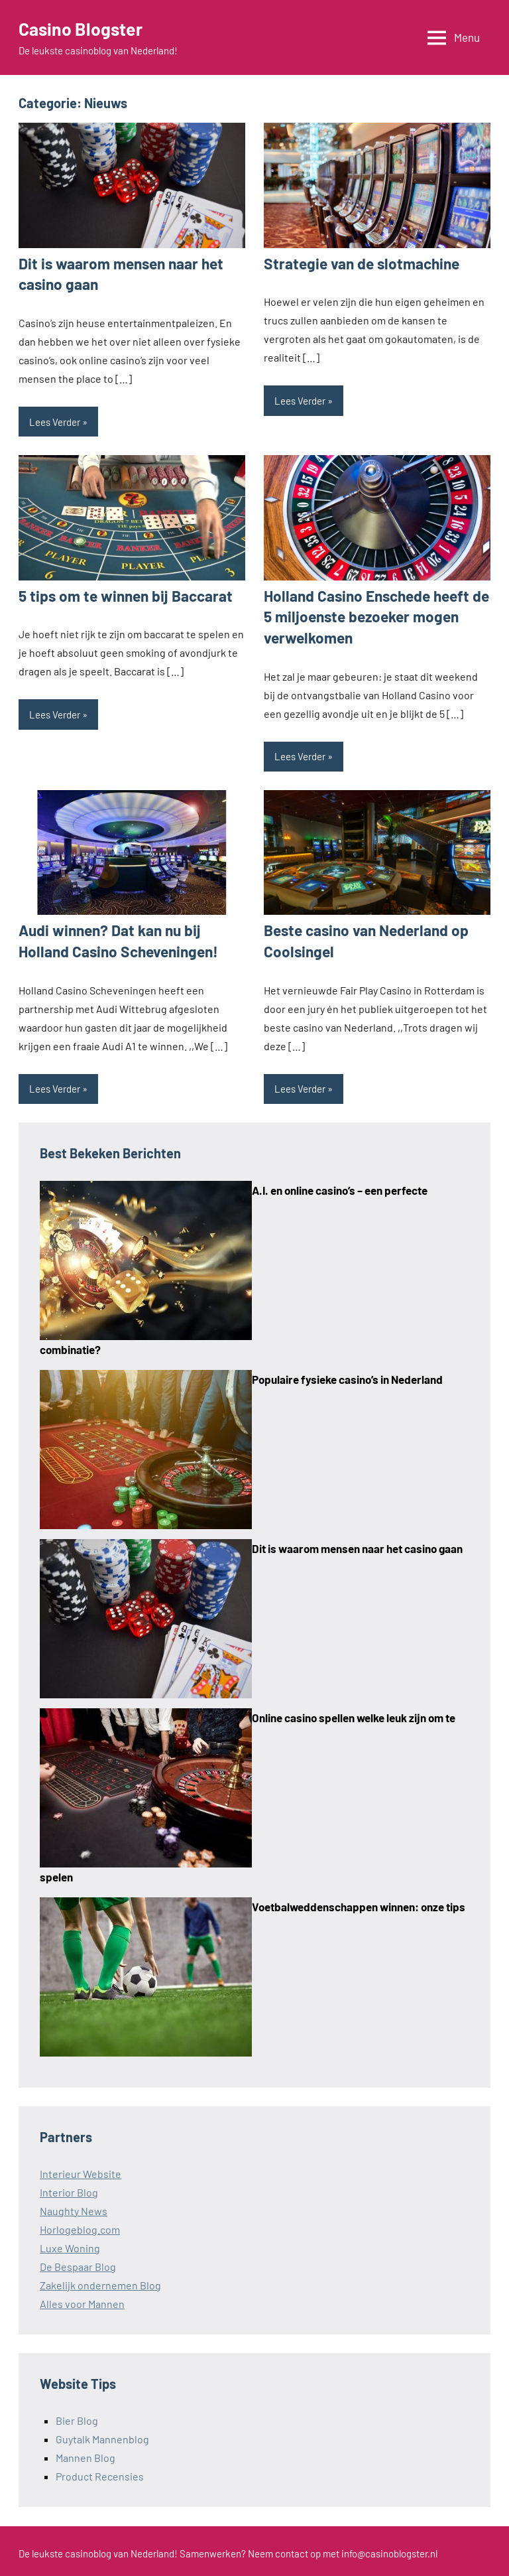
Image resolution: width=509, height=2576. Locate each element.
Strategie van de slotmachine (357, 263)
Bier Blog (77, 2415)
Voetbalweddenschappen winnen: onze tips (358, 1902)
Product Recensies (100, 2471)
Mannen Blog (85, 2453)
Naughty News (73, 2206)
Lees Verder (54, 421)
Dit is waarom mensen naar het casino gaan (357, 1543)
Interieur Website (80, 2169)
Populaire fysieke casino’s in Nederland (347, 1374)
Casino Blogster (84, 28)
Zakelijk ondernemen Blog (100, 2280)
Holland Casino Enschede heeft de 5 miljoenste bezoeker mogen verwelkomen (372, 615)
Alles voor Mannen (82, 2299)
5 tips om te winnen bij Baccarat (121, 594)
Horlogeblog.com (80, 2224)
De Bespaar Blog (78, 2262)
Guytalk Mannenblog (102, 2434)
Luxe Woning (70, 2243)
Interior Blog (69, 2187)
